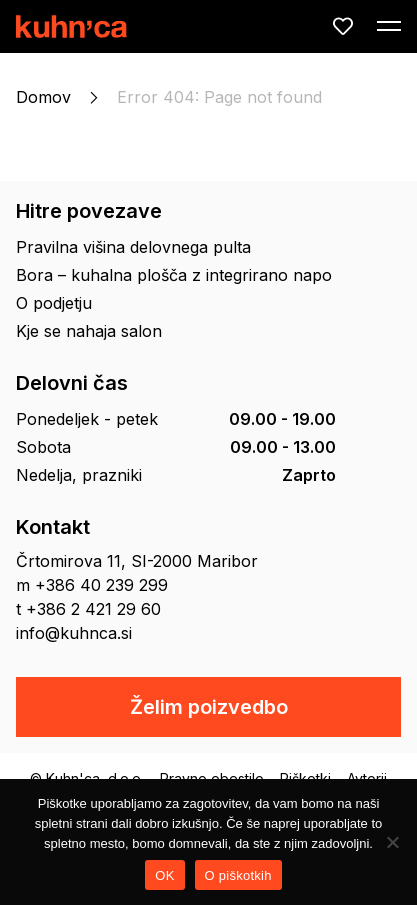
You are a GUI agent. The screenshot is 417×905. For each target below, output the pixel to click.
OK (164, 875)
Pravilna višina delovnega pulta (133, 247)
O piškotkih (238, 875)
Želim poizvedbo (209, 707)
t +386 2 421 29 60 (88, 609)
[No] (392, 842)
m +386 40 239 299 (92, 585)
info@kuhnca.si (74, 633)
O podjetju (54, 303)
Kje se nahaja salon (89, 331)
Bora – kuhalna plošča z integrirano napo (174, 275)
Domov (43, 97)
